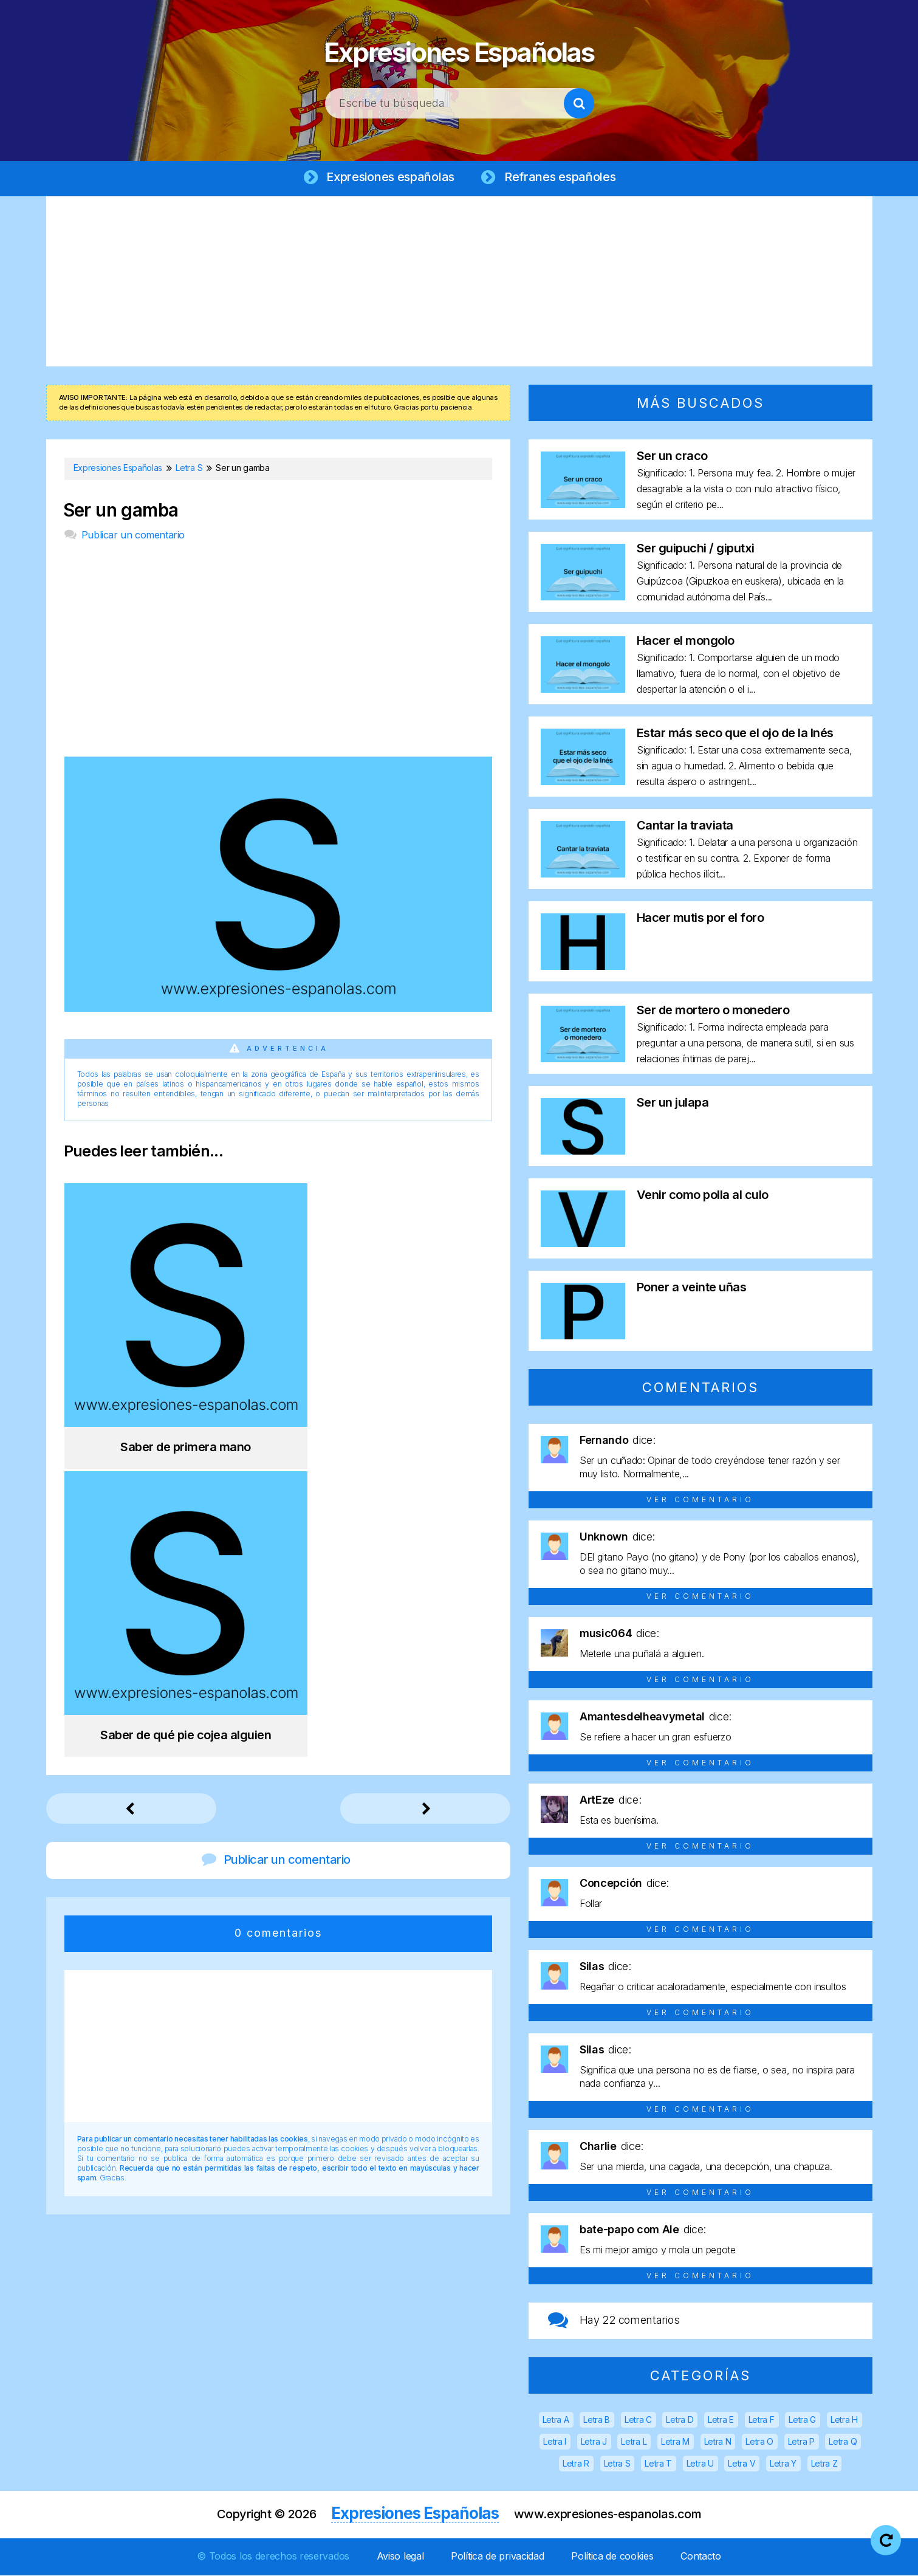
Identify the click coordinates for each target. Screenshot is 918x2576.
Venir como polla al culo (703, 1196)
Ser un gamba (121, 511)
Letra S (617, 2464)
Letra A (556, 2421)
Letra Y (783, 2464)
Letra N (717, 2442)
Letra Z (824, 2464)
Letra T (658, 2464)
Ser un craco (672, 457)
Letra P (801, 2442)
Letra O (759, 2442)
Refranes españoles (558, 177)
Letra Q (843, 2442)
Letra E (721, 2421)
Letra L (633, 2442)
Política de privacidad (497, 2557)
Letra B (596, 2421)
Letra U (700, 2464)
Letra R (576, 2464)
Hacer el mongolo (686, 641)
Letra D (679, 2421)
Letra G (802, 2421)
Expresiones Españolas (459, 48)
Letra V (741, 2464)
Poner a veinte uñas (692, 1288)
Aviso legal (400, 2557)
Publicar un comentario (133, 536)
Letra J (594, 2442)
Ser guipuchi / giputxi (696, 549)
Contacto (700, 2557)
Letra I (554, 2442)
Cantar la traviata (685, 826)
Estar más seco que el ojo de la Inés (735, 734)
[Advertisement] (459, 282)
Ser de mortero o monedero (713, 1011)
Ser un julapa (673, 1103)
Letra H (844, 2421)
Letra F (761, 2421)
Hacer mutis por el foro (700, 919)
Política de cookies (612, 2557)
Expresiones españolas (390, 177)
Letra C (638, 2421)
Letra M (675, 2442)
